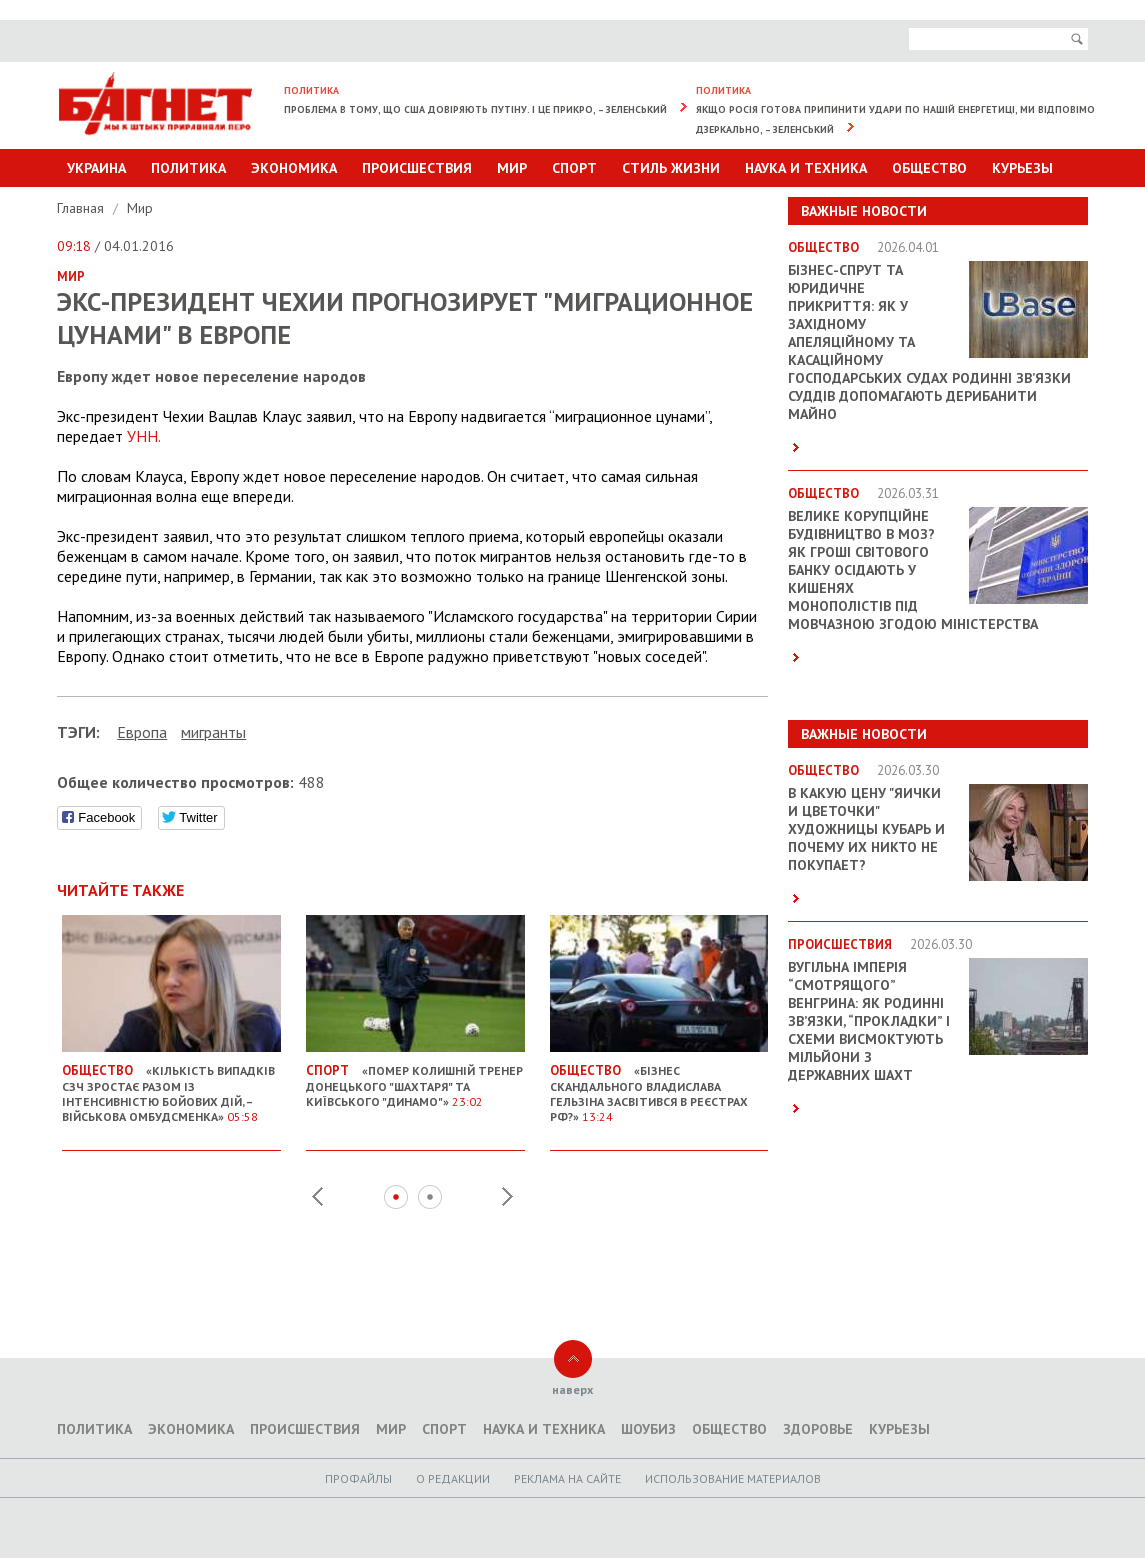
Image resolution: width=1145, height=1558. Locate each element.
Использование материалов (733, 1478)
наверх (572, 1389)
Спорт (574, 168)
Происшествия (417, 168)
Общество (929, 168)
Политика (188, 168)
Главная (82, 208)
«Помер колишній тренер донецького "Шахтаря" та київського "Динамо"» (415, 1078)
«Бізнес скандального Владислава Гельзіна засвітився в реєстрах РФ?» (659, 1085)
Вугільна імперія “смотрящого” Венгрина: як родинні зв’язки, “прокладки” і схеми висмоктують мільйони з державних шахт (869, 1021)
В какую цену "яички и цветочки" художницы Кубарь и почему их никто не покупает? (866, 829)
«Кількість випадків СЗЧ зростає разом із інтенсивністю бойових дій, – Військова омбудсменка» (171, 1085)
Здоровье (818, 1429)
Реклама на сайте (567, 1478)
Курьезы (1022, 168)
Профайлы (358, 1478)
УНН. (144, 436)
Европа (142, 732)
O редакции (453, 1478)
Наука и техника (806, 168)
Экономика (294, 168)
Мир (512, 168)
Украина (96, 168)
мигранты (213, 732)
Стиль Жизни (671, 168)
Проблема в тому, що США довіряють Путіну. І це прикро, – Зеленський (475, 109)
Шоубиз (648, 1429)
